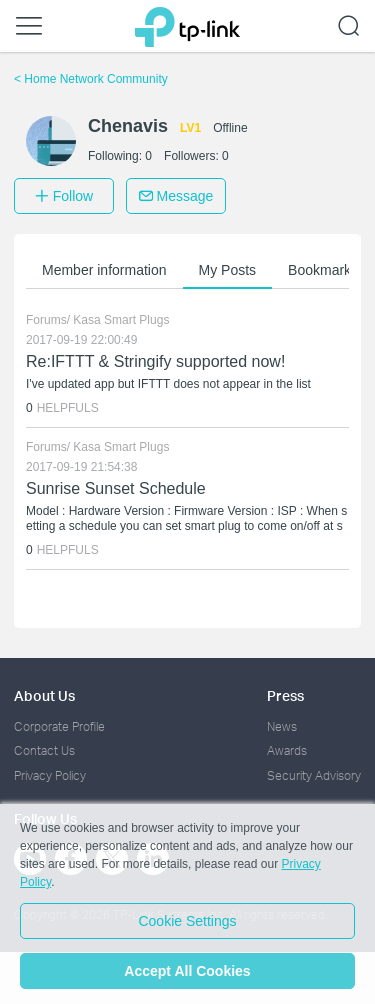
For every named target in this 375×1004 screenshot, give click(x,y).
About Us (44, 695)
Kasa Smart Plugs (121, 320)
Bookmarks (323, 270)
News (282, 726)
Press (285, 695)
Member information (104, 270)
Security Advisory (314, 775)
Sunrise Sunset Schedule (116, 488)
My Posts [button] (228, 270)
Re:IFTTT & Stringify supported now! (155, 361)
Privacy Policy (50, 775)
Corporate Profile (59, 726)
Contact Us (44, 750)
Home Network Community (91, 79)
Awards (287, 750)
